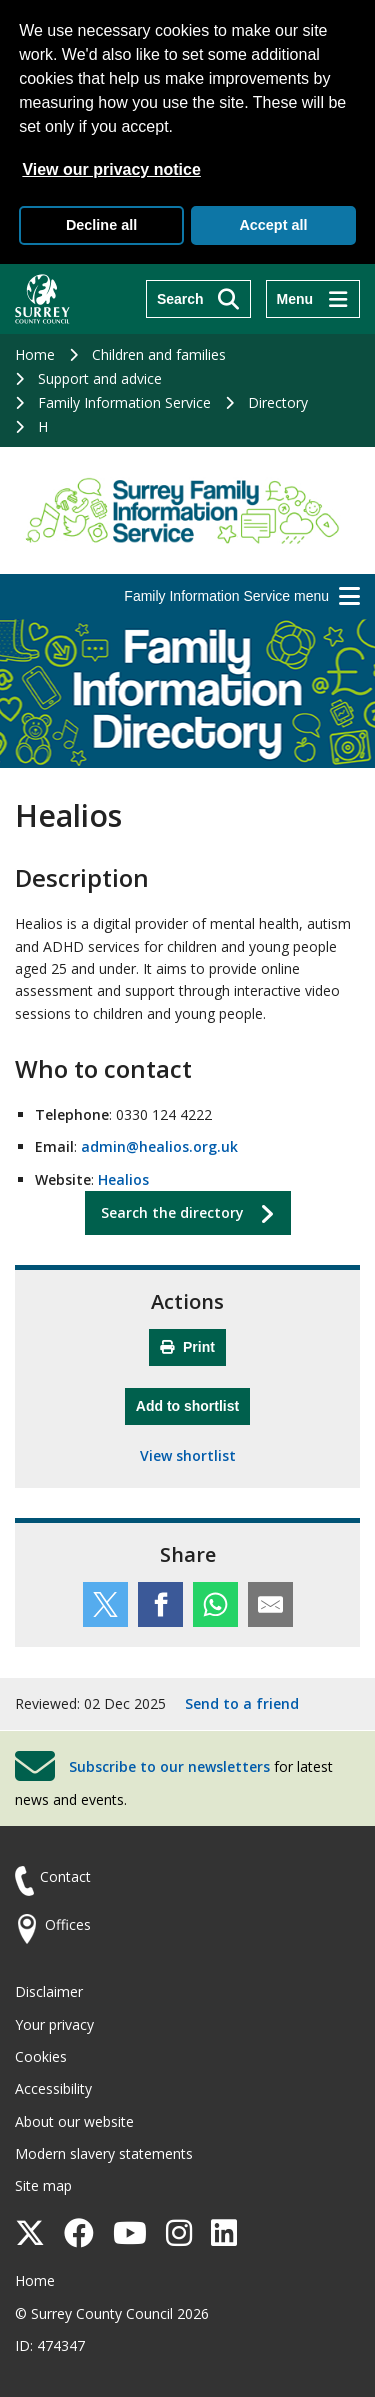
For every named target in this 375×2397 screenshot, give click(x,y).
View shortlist (188, 1455)
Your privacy (54, 2024)
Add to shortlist (193, 1403)
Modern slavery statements (104, 2153)
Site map (43, 2185)
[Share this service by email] (270, 1604)
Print (187, 1347)
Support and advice (100, 378)
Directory (278, 402)
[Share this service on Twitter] (105, 1604)
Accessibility (53, 2088)
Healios (123, 1179)
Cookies (41, 2056)
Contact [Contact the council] (65, 1876)
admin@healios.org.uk (159, 1146)
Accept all (273, 225)
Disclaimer (49, 1991)
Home (35, 354)
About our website (74, 2121)
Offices (68, 1924)
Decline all (101, 225)
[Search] (198, 299)
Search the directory (172, 1212)
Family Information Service (124, 402)
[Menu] (313, 299)
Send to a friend (242, 1703)
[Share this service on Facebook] (160, 1604)
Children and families (159, 354)
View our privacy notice (111, 169)
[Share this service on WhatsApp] (215, 1604)
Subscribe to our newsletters (169, 1766)
